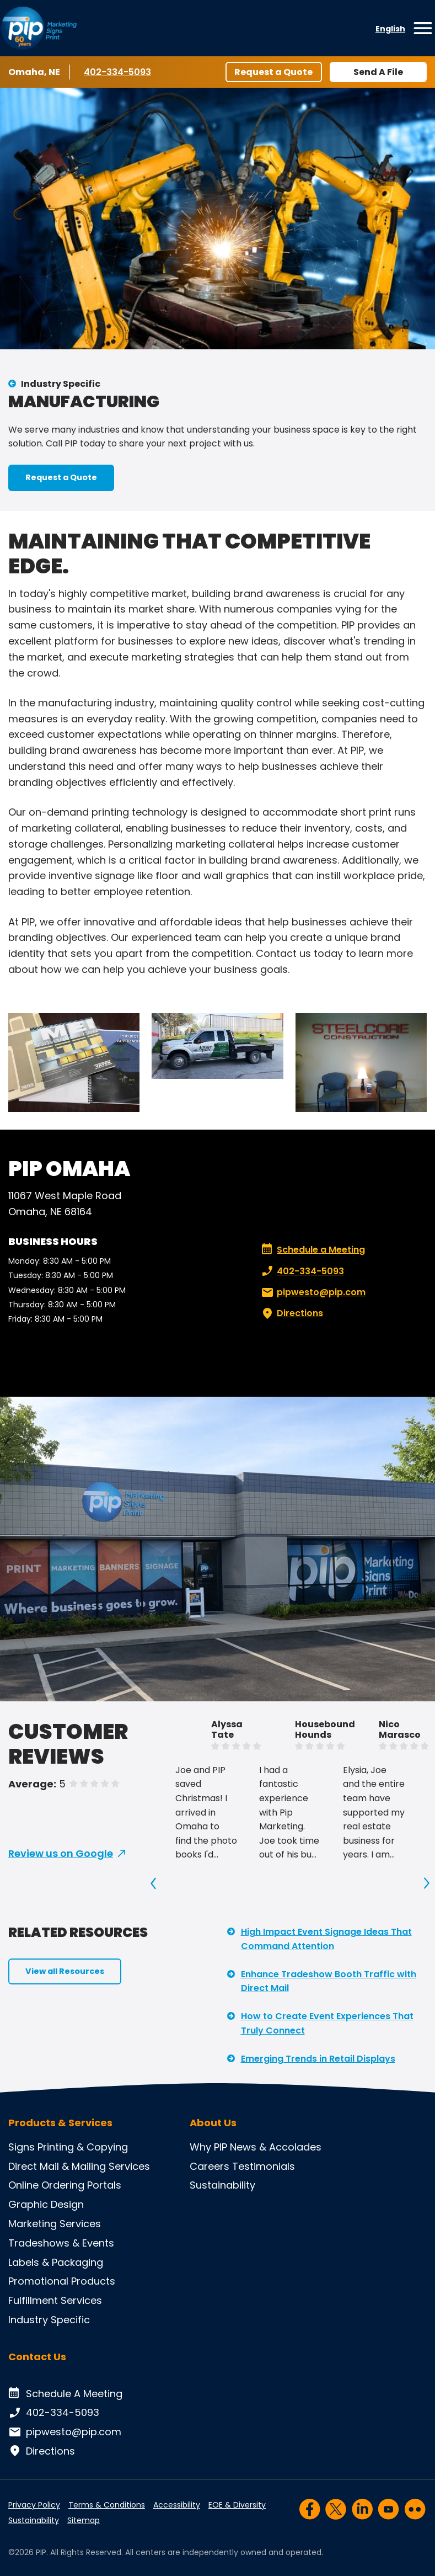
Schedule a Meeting (313, 1250)
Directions (291, 1313)
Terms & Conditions (106, 2504)
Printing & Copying (82, 2147)
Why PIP (208, 2147)
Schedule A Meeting (65, 2394)
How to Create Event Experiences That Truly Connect (327, 2023)
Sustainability (222, 2185)
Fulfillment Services (55, 2300)
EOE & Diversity (237, 2504)
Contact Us (37, 2357)
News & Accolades (275, 2147)
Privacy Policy (34, 2504)
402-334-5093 (117, 71)
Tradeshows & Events (61, 2243)
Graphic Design (46, 2204)
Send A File (378, 72)
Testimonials (263, 2166)
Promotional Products (61, 2281)
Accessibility (176, 2504)
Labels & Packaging (55, 2262)
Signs (21, 2147)
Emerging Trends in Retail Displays (318, 2058)
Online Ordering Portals (64, 2185)
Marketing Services (54, 2224)
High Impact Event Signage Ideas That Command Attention (326, 1938)
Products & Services (60, 2123)
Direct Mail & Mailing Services (79, 2166)
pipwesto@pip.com (312, 1292)
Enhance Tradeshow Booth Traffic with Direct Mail (328, 1981)
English (390, 28)
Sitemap (83, 2520)
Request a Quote (273, 72)
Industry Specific (60, 383)
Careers (209, 2166)
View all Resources (64, 1971)
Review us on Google (60, 1853)
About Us (213, 2123)
